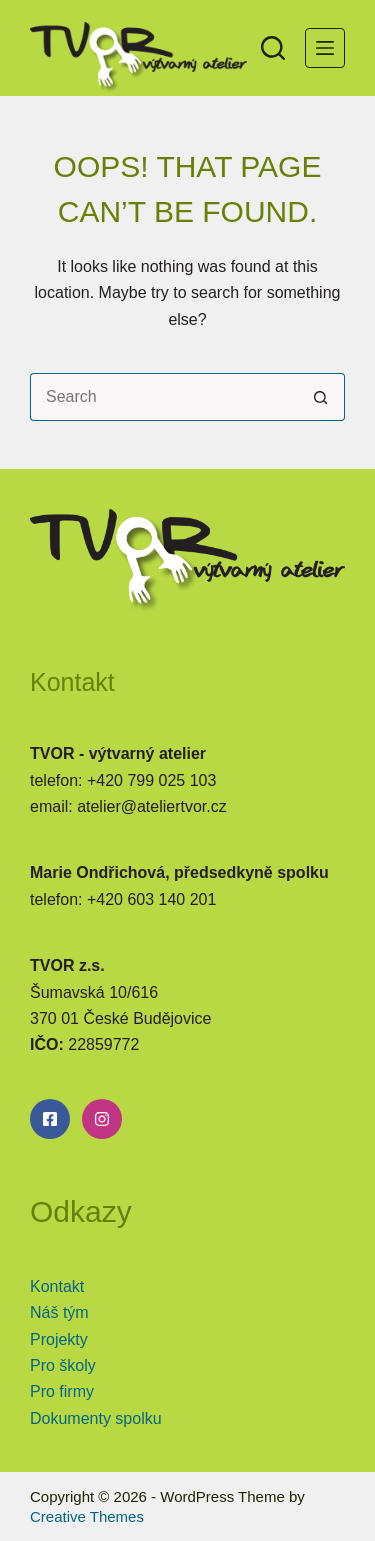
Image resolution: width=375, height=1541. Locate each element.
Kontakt (57, 1286)
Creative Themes (87, 1516)
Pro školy (63, 1365)
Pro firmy (62, 1391)
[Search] (273, 48)
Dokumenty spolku (96, 1418)
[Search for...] (163, 397)
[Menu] (325, 48)
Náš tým (59, 1312)
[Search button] (321, 397)
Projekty (59, 1339)
